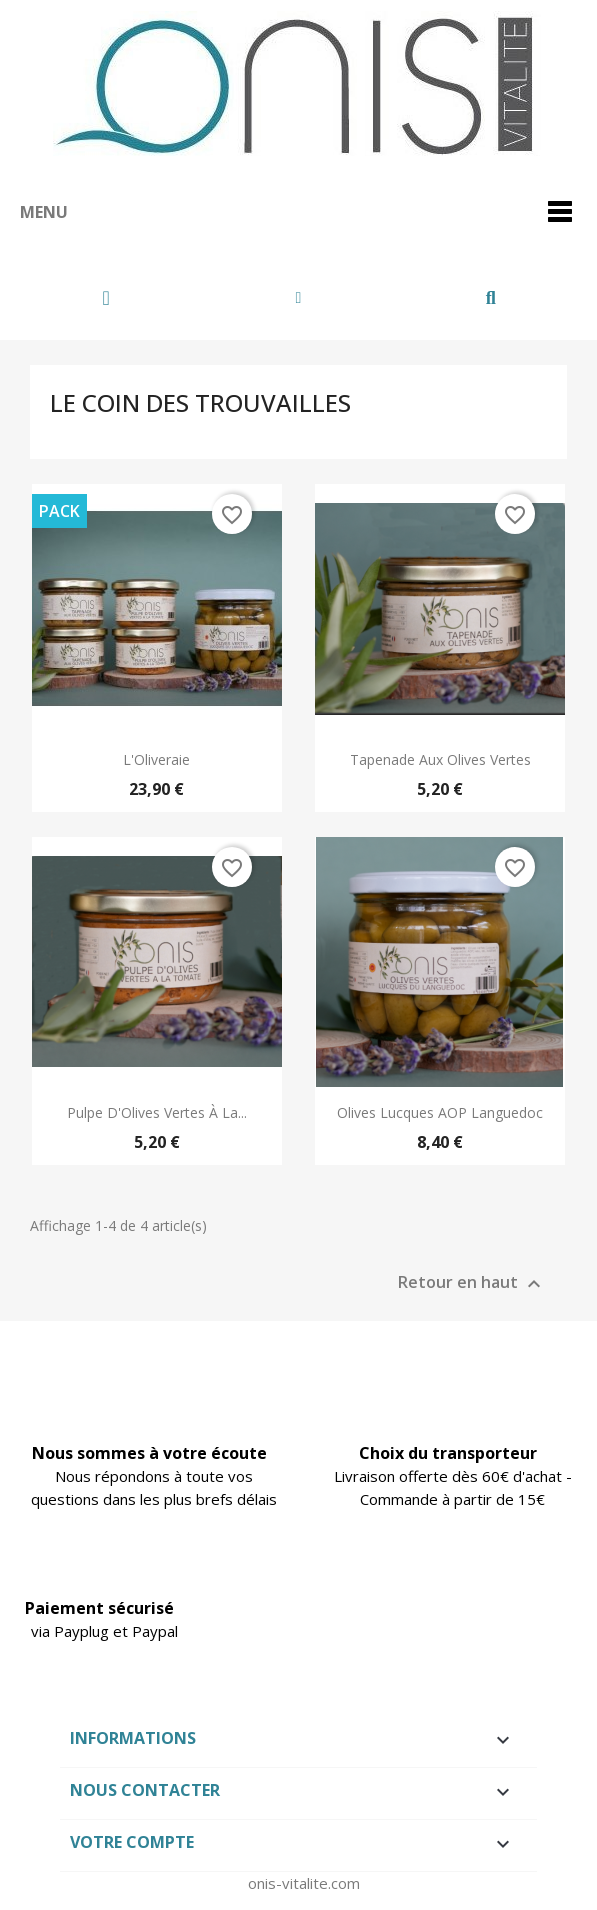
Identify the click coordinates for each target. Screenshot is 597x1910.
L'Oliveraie (156, 759)
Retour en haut (472, 1284)
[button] (490, 298)
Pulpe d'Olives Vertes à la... (157, 1112)
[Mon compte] (299, 298)
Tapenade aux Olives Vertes (440, 759)
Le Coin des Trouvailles (200, 402)
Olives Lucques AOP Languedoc (440, 1112)
